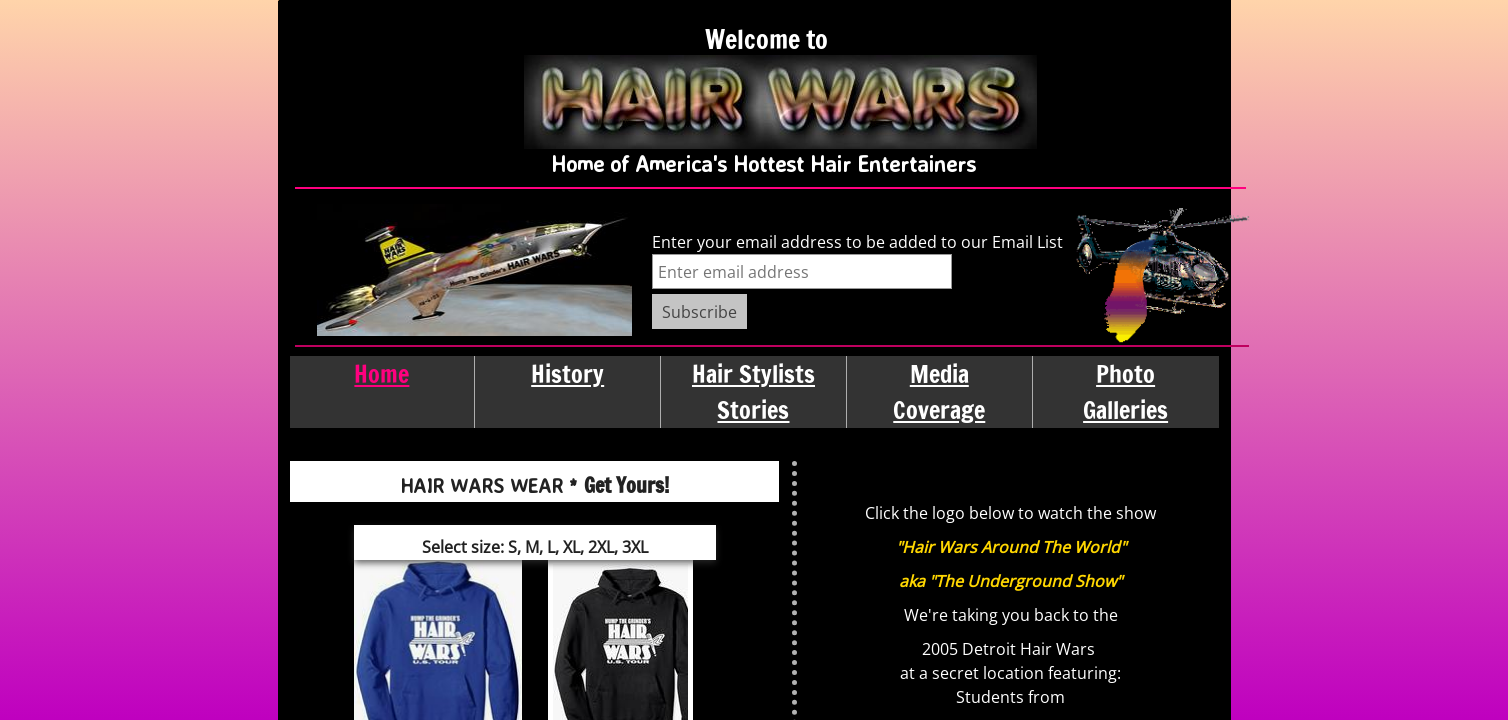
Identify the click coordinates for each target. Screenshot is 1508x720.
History (567, 374)
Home (381, 374)
